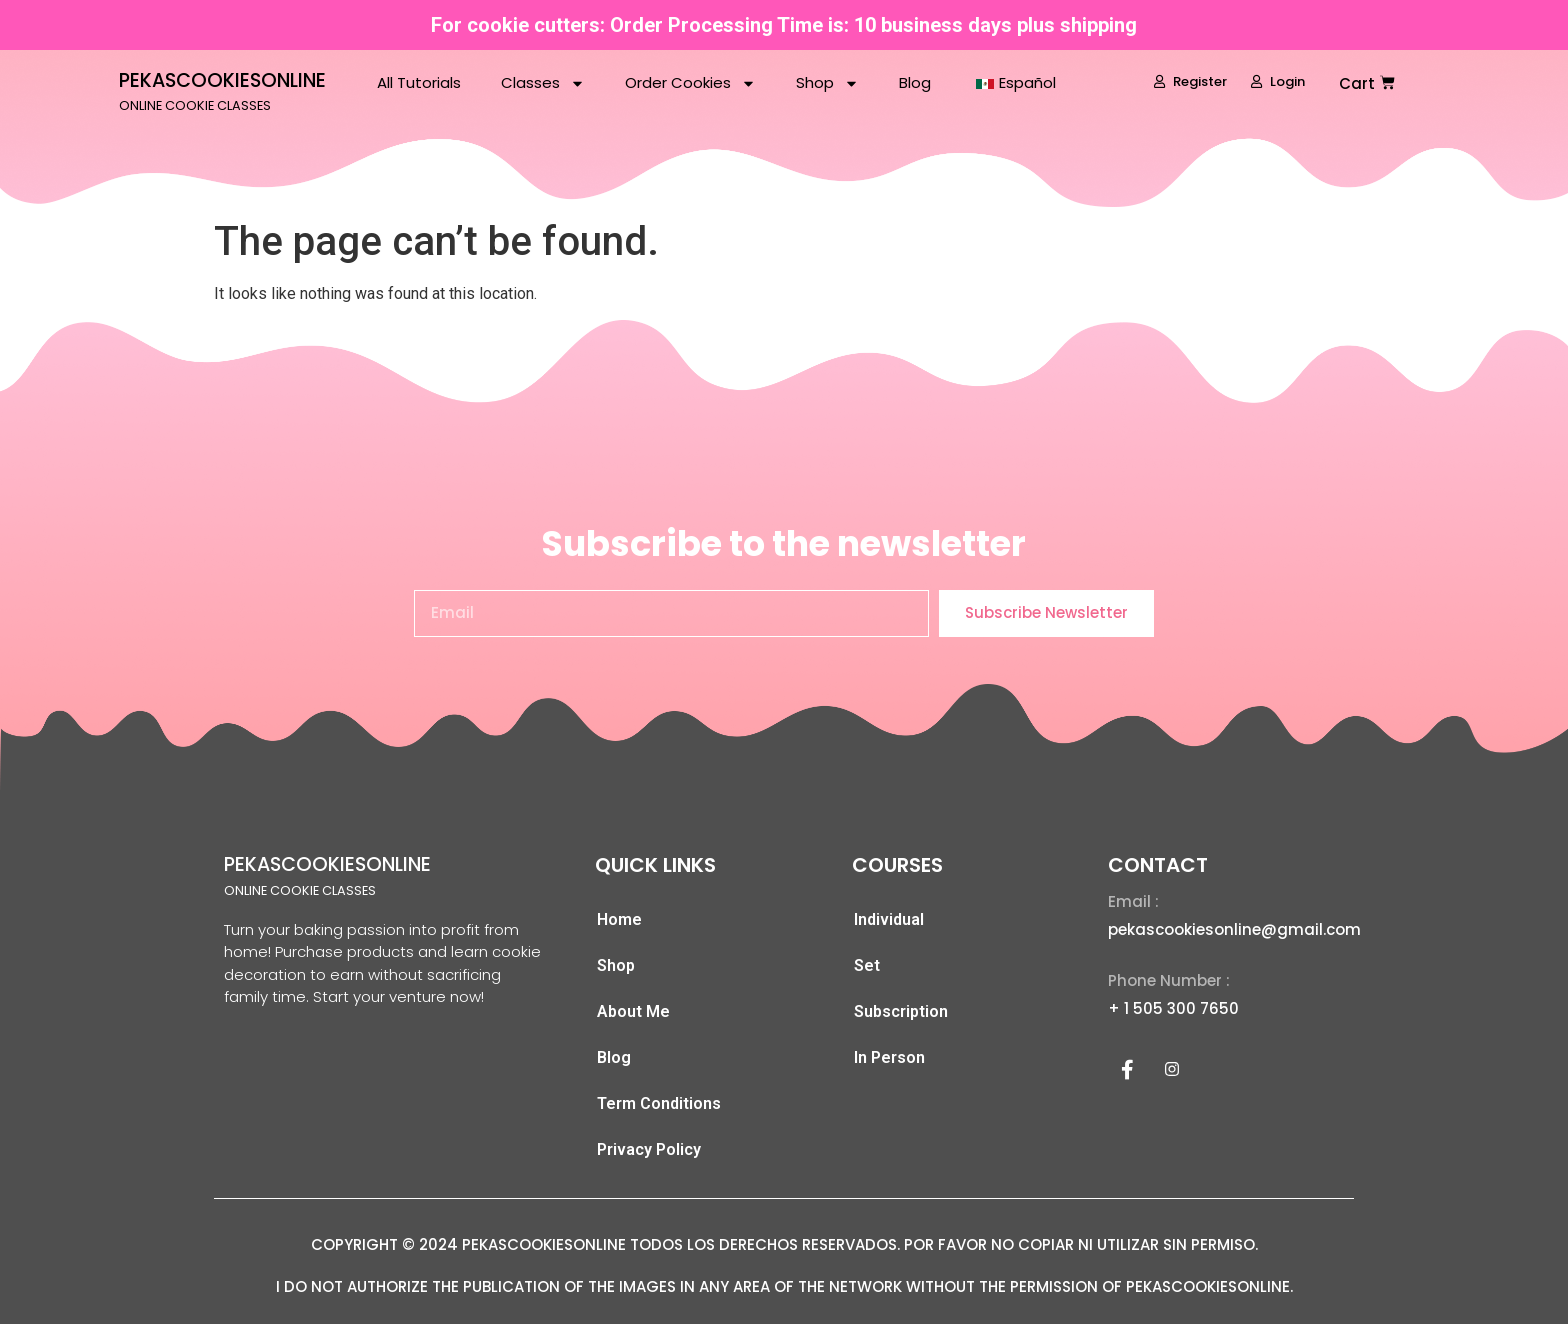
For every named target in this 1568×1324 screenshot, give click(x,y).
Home (619, 919)
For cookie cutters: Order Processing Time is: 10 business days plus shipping (784, 25)
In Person (889, 1057)
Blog (915, 82)
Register (1190, 81)
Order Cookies (690, 83)
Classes (543, 83)
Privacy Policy (649, 1149)
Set (867, 965)
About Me (633, 1011)
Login (1278, 81)
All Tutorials (419, 82)
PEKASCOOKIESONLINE (222, 80)
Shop (827, 83)
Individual (889, 919)
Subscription (901, 1011)
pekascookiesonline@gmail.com (1234, 929)
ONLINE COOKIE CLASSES (195, 105)
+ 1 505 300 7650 (1173, 1008)
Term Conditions (659, 1103)
